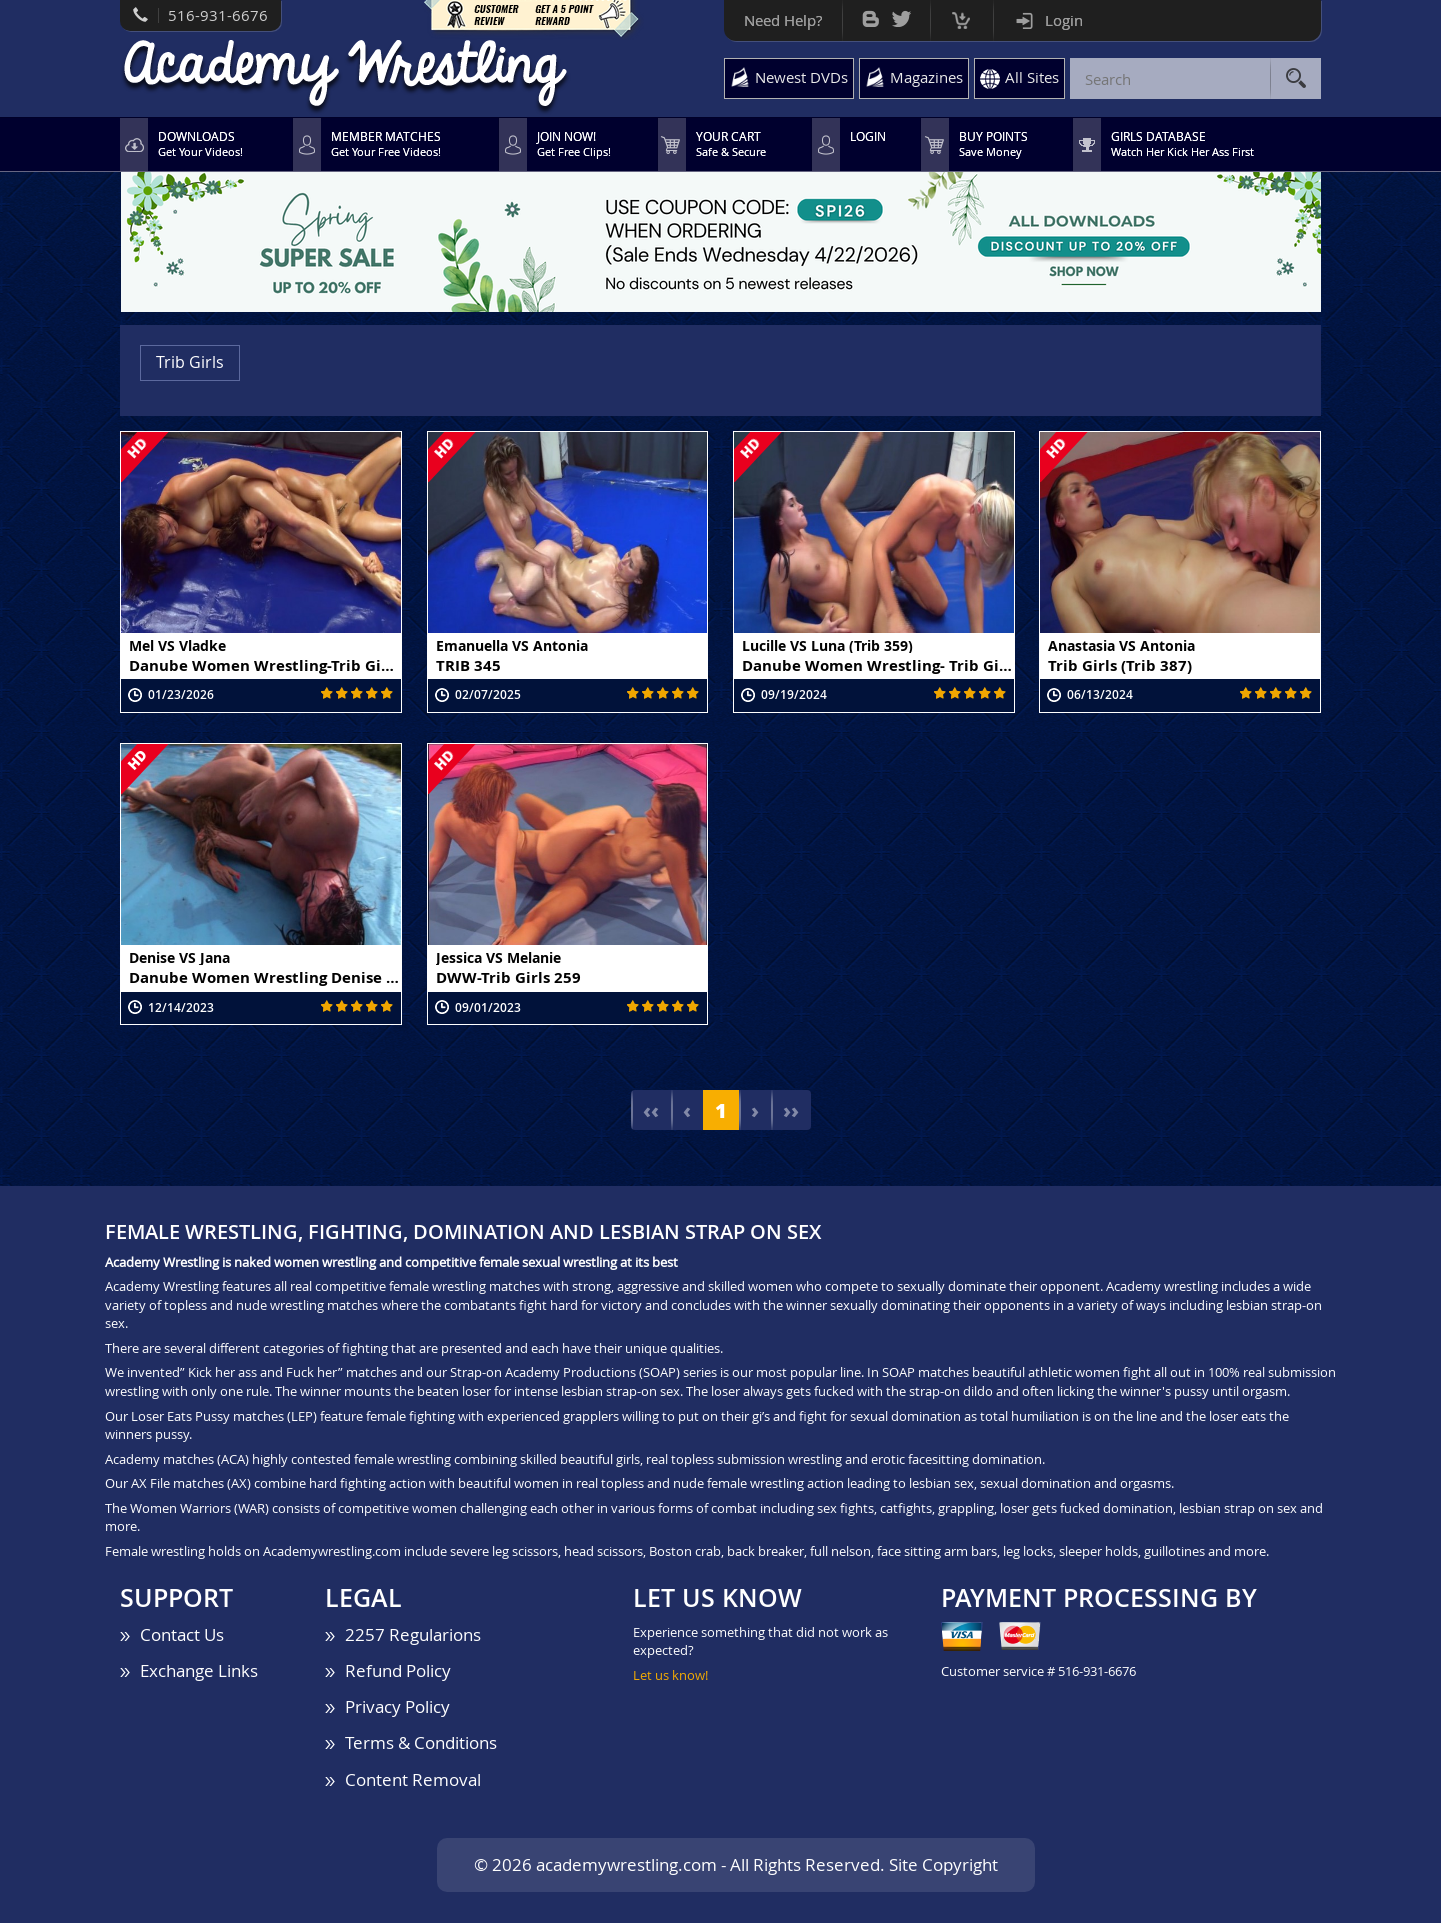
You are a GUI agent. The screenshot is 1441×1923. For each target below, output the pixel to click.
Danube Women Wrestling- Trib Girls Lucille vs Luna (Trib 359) (878, 665)
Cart (961, 15)
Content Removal (413, 1779)
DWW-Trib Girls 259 (508, 977)
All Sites (1032, 77)
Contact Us (182, 1634)
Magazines (926, 77)
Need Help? (783, 20)
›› (791, 1110)
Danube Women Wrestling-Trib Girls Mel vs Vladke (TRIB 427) (265, 665)
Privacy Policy (397, 1706)
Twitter (901, 14)
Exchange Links (199, 1670)
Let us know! (670, 1675)
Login (1064, 20)
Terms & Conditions (421, 1742)
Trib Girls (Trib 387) (1120, 665)
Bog (870, 14)
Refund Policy (398, 1670)
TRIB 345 (468, 665)
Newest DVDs (801, 77)
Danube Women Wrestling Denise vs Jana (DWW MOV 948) (265, 977)
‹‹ (651, 1110)
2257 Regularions (413, 1634)
